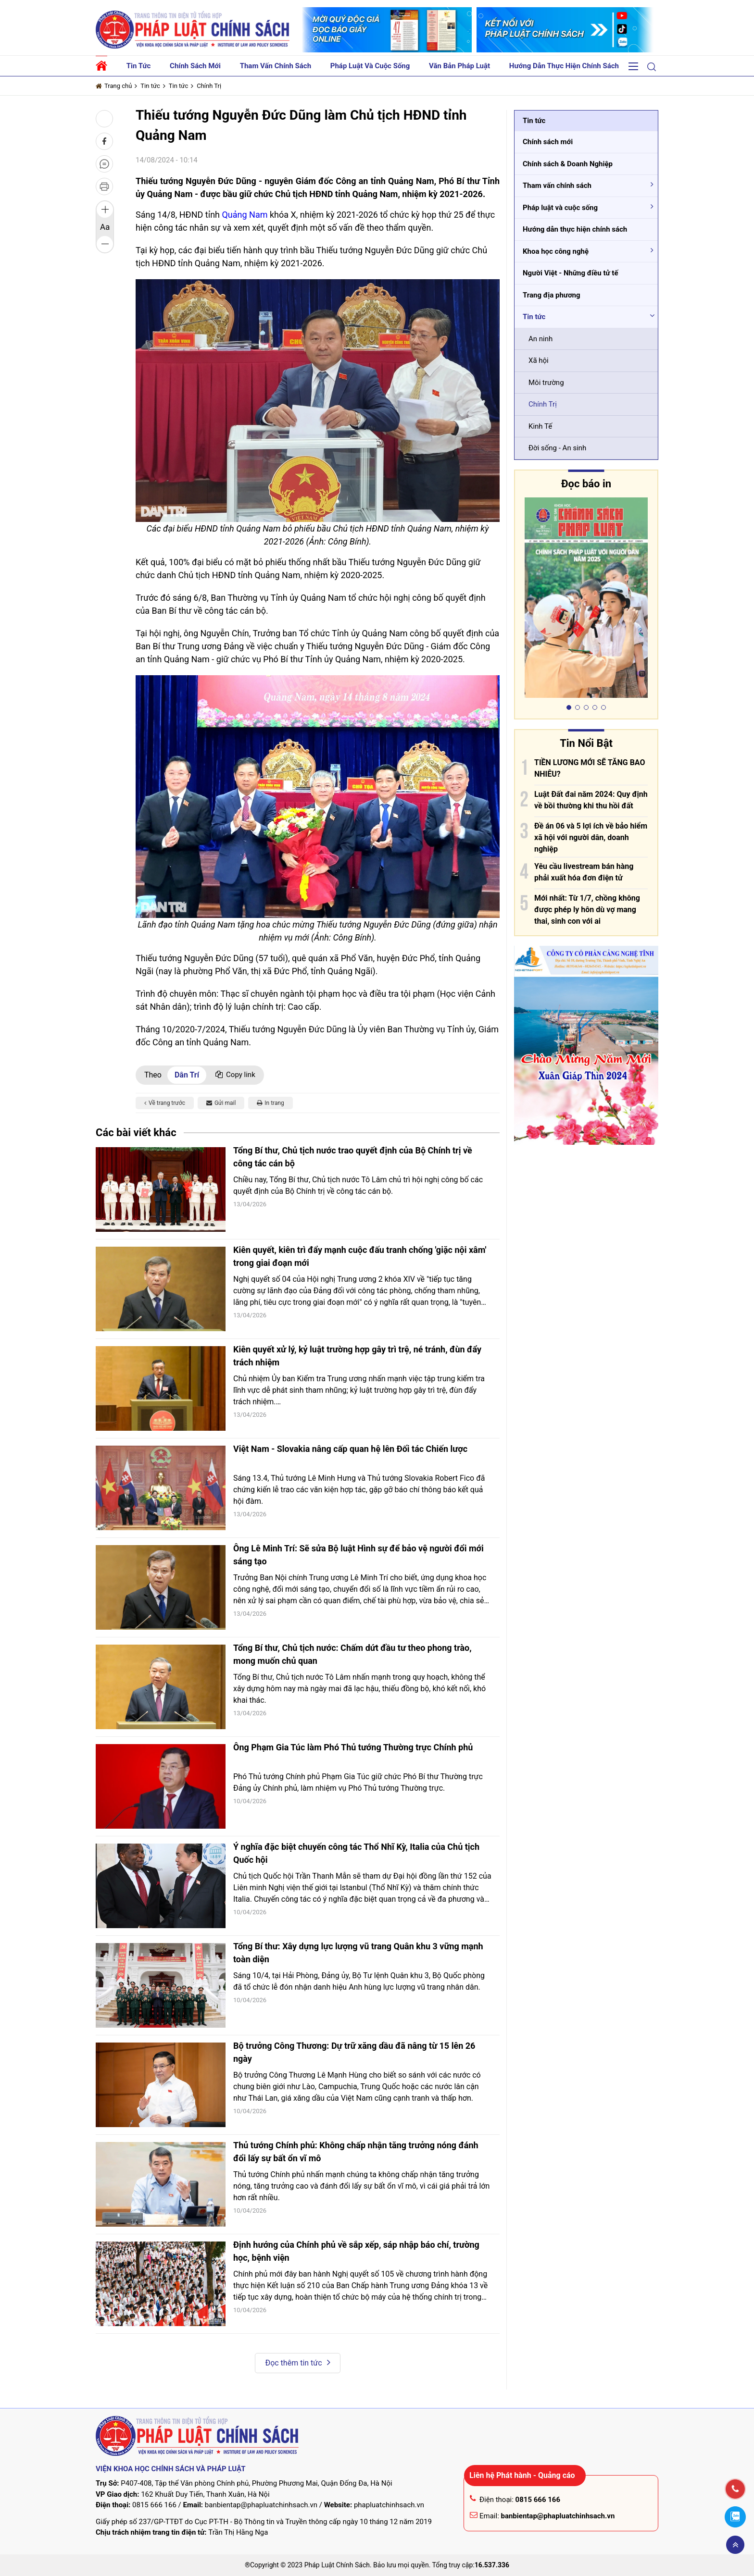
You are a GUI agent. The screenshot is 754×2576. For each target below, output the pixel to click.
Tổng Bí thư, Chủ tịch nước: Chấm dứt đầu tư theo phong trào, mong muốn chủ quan (352, 1654)
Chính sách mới (195, 66)
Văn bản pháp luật (459, 66)
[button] (651, 67)
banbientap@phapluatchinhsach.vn (261, 2505)
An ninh (540, 338)
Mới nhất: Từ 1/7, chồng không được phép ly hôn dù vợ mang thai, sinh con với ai (587, 909)
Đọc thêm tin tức (297, 2362)
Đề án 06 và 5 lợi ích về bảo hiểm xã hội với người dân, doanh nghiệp (590, 837)
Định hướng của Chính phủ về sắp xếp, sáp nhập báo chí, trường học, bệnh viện (356, 2251)
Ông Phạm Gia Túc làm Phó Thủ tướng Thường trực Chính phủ (353, 1747)
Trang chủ (114, 85)
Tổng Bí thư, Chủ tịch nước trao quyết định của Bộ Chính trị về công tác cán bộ (352, 1156)
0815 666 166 (154, 2505)
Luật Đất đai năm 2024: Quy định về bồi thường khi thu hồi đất (591, 800)
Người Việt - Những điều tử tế (570, 273)
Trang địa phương (551, 295)
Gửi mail (221, 1103)
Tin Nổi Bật (586, 743)
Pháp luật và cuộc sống (370, 66)
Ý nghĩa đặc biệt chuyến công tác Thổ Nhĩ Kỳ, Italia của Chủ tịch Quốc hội (356, 1853)
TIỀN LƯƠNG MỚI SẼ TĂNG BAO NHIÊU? (589, 768)
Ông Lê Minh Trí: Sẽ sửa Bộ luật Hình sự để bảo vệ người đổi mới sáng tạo (358, 1554)
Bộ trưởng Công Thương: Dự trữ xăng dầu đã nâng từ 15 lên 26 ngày (354, 2052)
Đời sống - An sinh (557, 448)
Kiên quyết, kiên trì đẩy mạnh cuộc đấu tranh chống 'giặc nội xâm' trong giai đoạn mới (359, 1256)
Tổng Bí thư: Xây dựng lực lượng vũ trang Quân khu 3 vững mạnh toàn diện (358, 1952)
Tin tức (138, 66)
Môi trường (546, 382)
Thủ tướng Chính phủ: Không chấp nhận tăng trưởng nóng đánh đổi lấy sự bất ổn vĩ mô (355, 2151)
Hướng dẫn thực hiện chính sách (564, 66)
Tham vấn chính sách (275, 66)
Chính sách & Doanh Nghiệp (568, 164)
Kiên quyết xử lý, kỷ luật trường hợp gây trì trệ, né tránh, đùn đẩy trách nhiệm (357, 1355)
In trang (270, 1103)
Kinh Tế (540, 426)
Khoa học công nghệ (556, 251)
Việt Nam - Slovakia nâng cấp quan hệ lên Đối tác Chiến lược (350, 1449)
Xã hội (538, 360)
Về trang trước (164, 1103)
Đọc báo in (586, 484)
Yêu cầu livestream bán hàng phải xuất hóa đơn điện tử (583, 872)
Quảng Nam (244, 215)
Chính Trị (209, 85)
